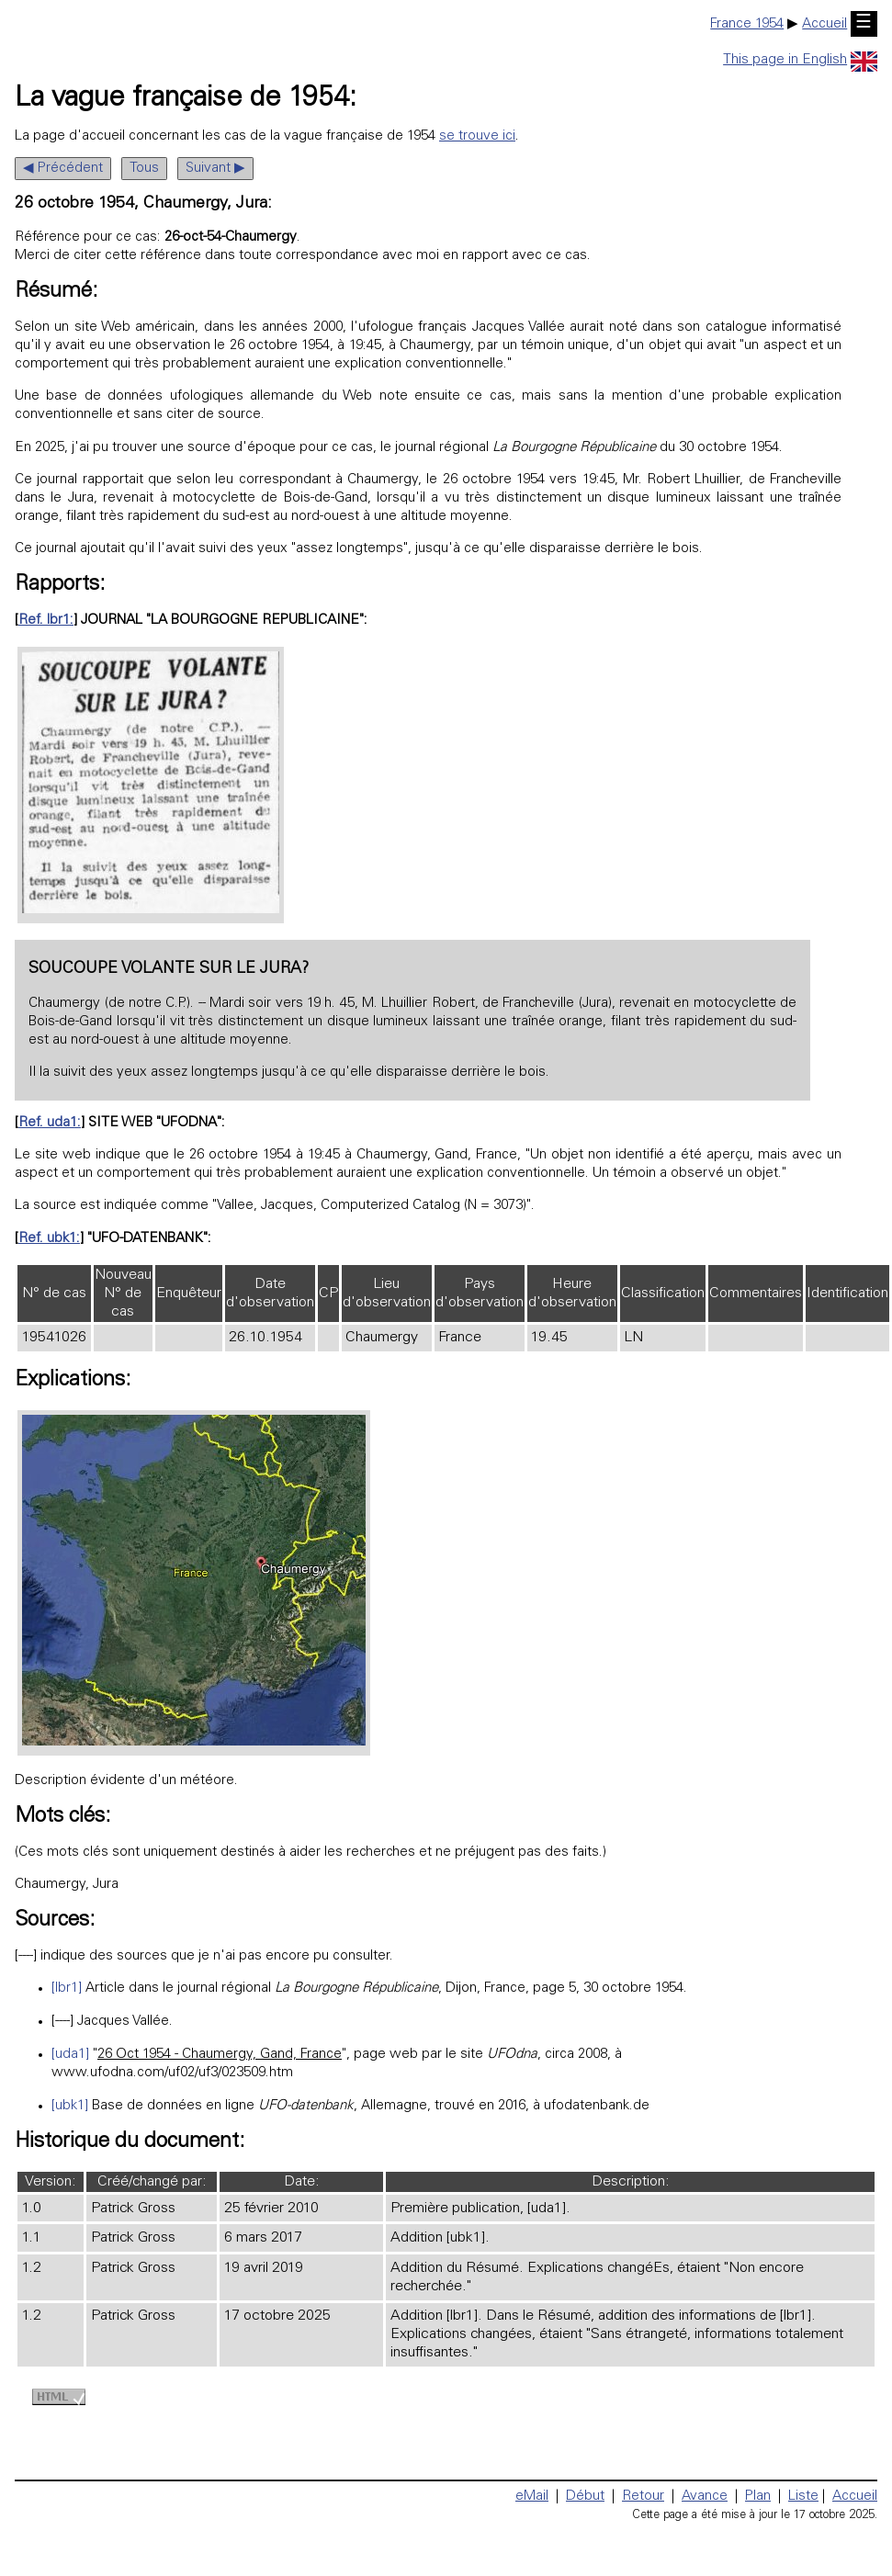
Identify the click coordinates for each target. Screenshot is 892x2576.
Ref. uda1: (49, 1123)
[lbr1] (66, 1988)
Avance (705, 2496)
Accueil (824, 24)
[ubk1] (69, 2106)
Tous (144, 168)
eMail (531, 2496)
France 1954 (747, 24)
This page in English (800, 60)
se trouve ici (477, 136)
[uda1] (70, 2055)
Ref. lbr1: (45, 620)
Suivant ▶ (215, 168)
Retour (643, 2496)
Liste (803, 2496)
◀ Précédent (63, 168)
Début (585, 2496)
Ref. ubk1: (49, 1239)
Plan (758, 2496)
